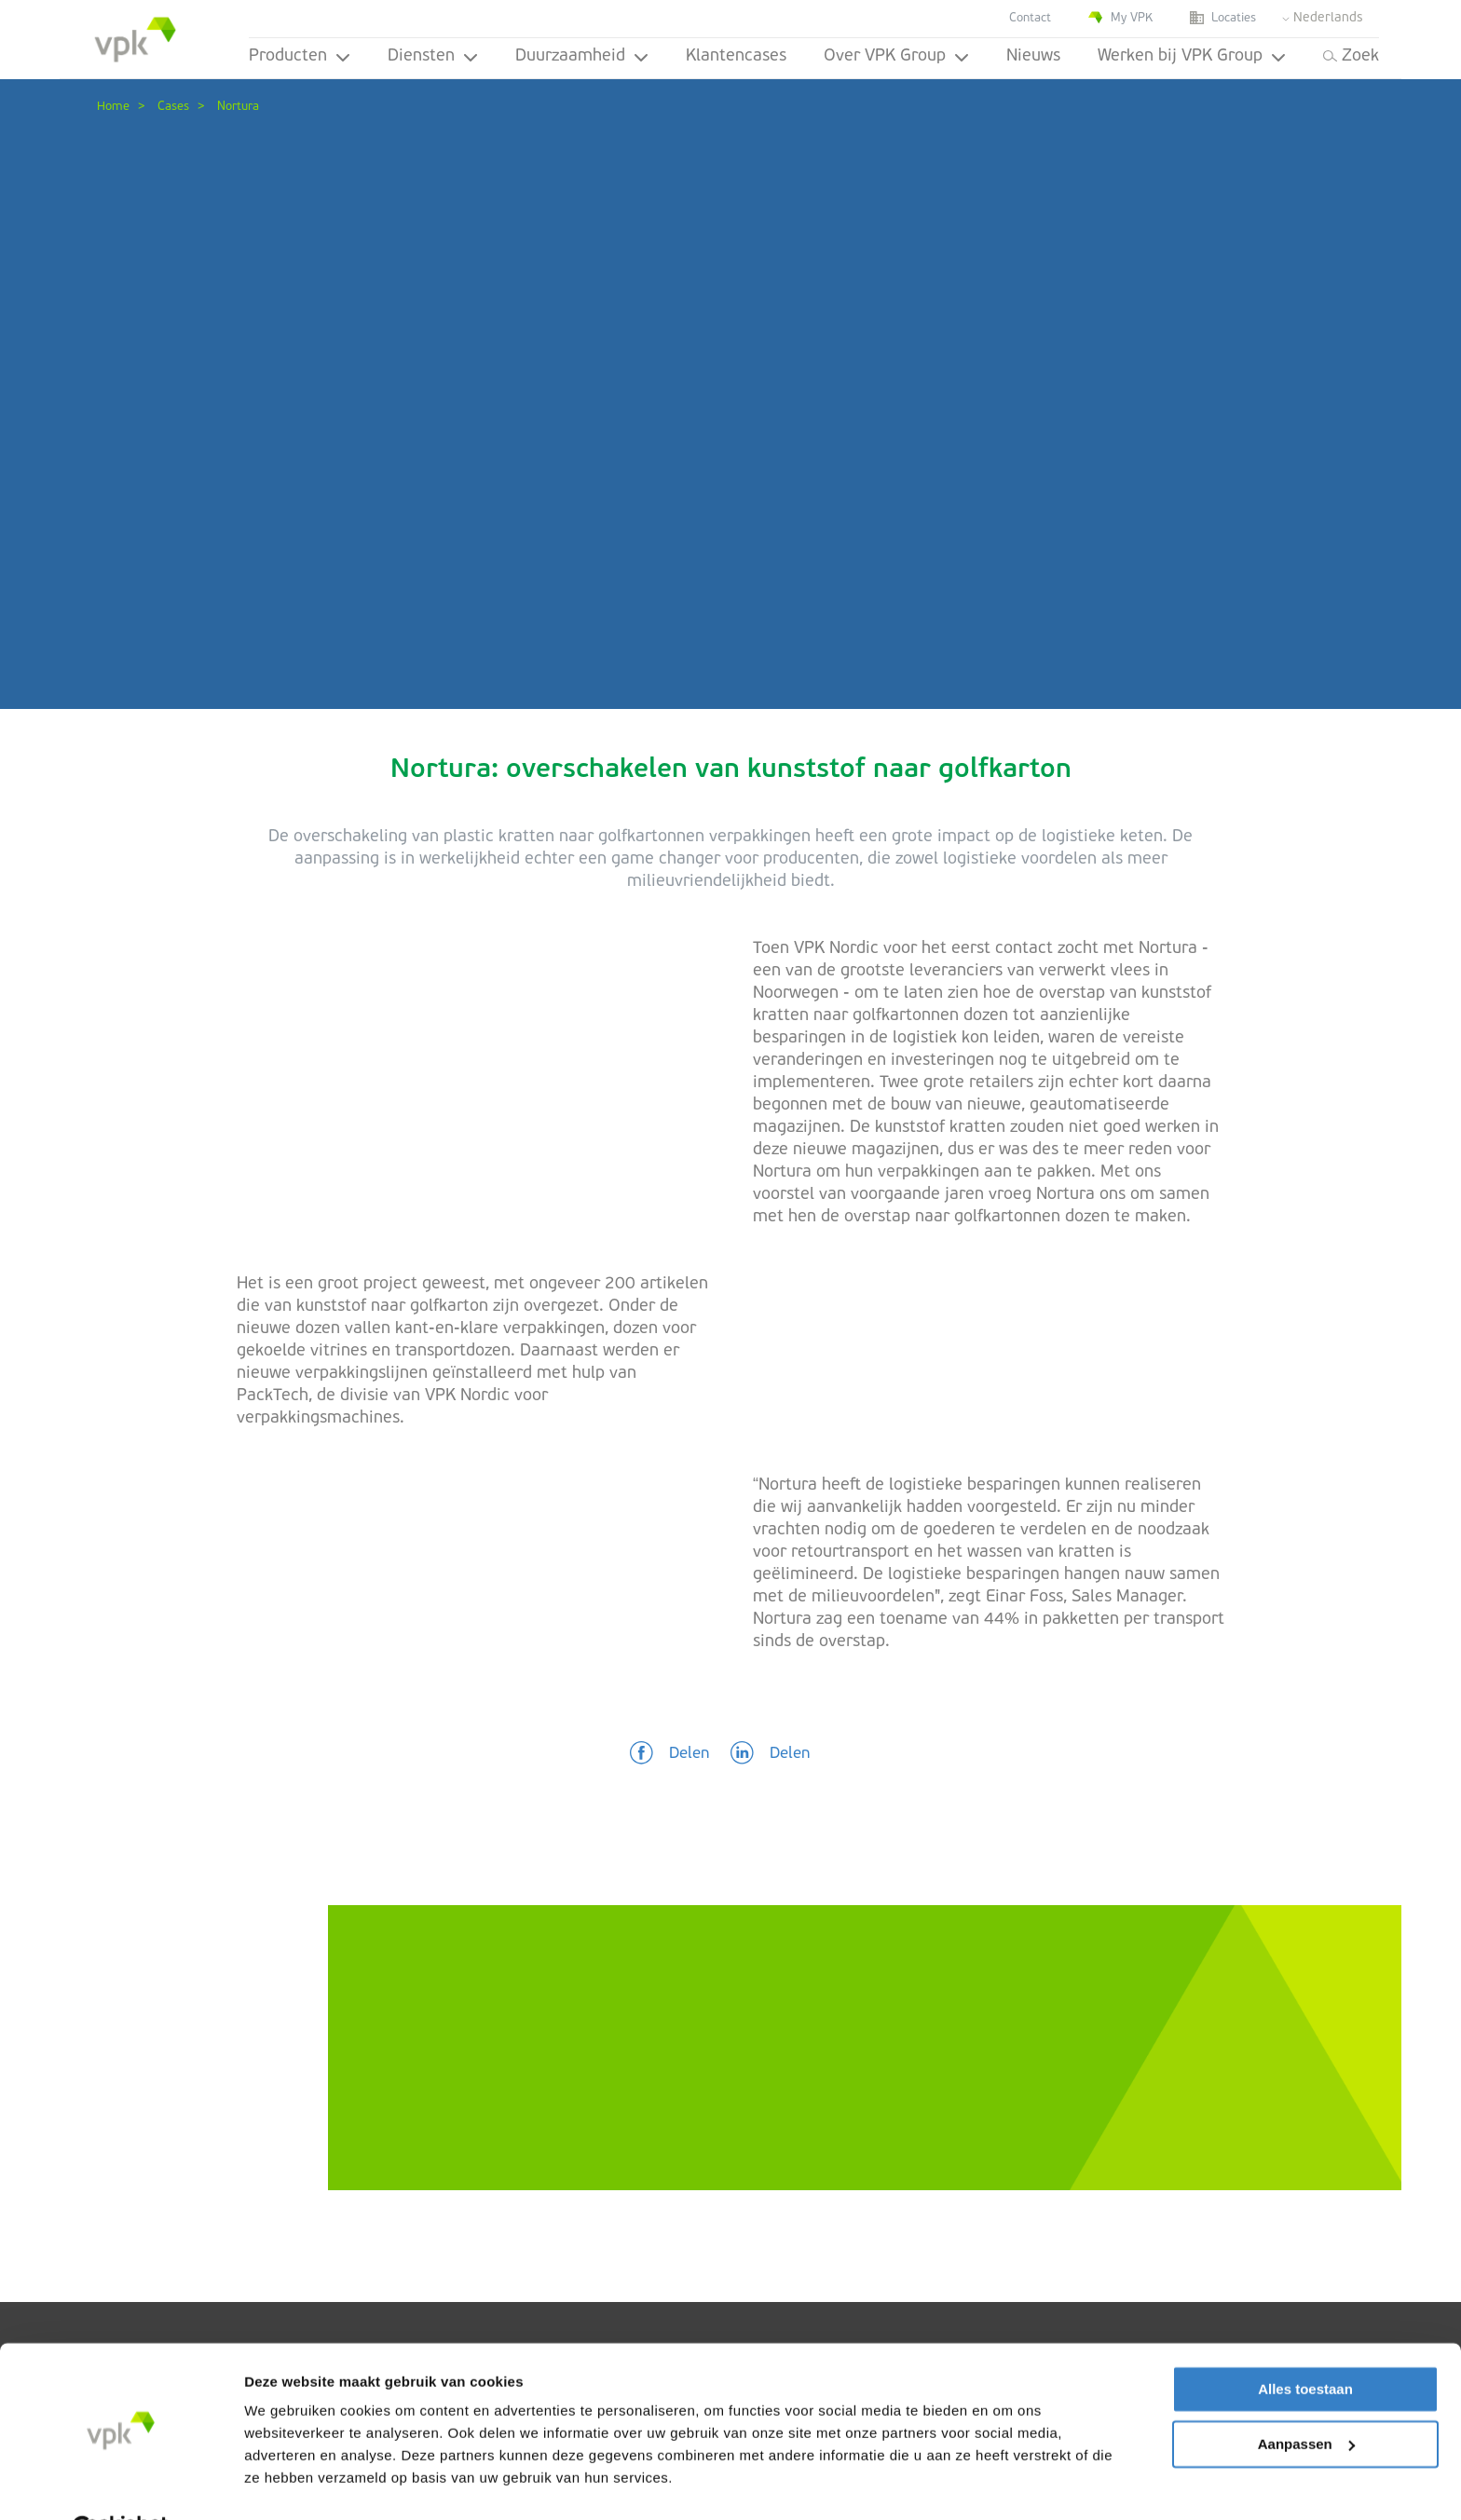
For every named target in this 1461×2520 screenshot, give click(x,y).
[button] (670, 1754)
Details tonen (288, 2483)
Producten (299, 56)
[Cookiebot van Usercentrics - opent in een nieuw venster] (120, 2484)
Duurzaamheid (582, 56)
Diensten (433, 56)
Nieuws (1033, 56)
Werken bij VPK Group (1192, 56)
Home (113, 107)
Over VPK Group (896, 56)
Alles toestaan (1305, 2343)
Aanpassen (1306, 2397)
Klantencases (736, 56)
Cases (173, 107)
